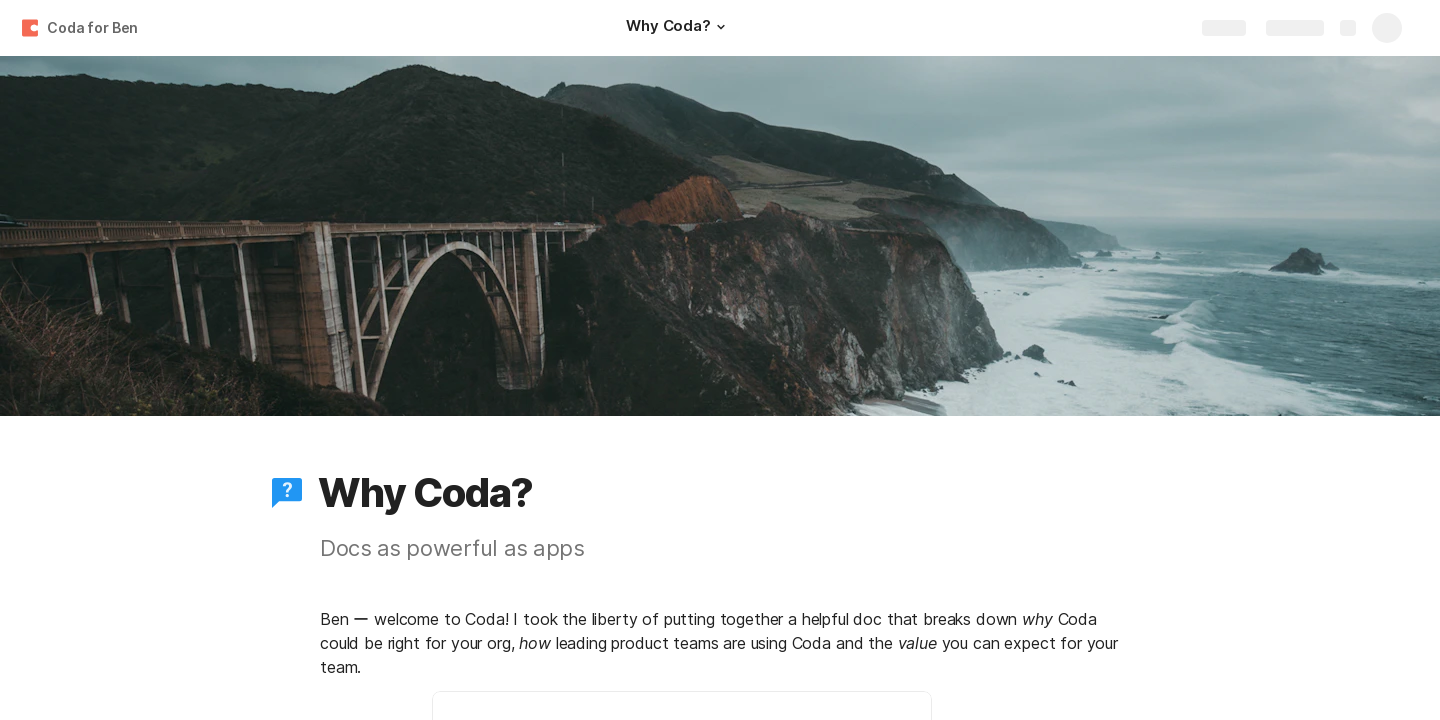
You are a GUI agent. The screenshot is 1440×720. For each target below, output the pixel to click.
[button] (721, 27)
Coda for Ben (92, 27)
